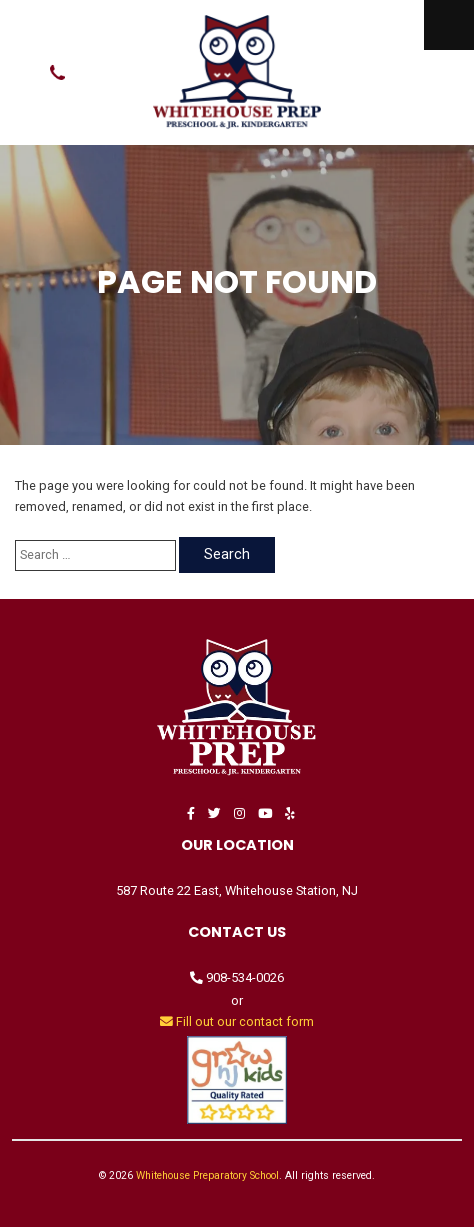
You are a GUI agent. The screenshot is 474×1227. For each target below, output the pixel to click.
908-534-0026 (237, 977)
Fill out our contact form (237, 1021)
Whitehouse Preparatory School (207, 1175)
